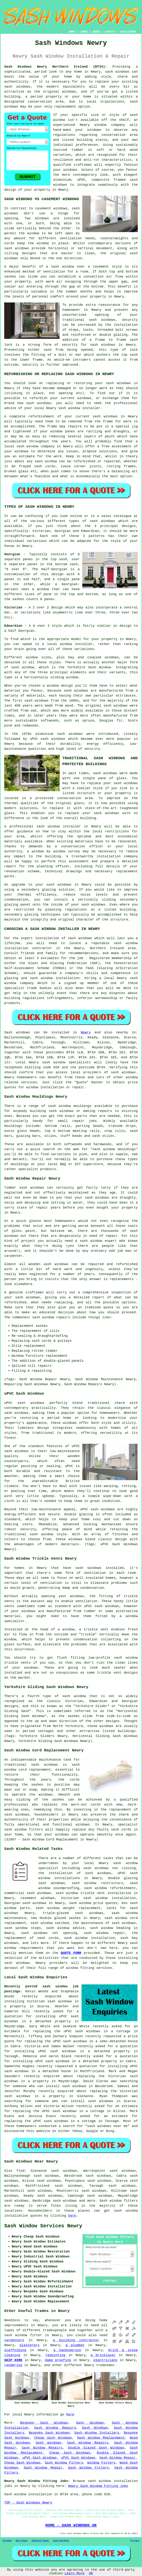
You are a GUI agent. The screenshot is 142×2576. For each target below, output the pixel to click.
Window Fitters (101, 2463)
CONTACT (110, 31)
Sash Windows (90, 2423)
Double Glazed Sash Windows (96, 2448)
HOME (72, 31)
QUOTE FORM (71, 1953)
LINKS (83, 31)
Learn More (74, 2573)
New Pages (22, 2540)
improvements (16, 2325)
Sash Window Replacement (101, 2438)
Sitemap (7, 2540)
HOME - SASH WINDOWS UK (71, 2525)
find (20, 2171)
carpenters (14, 2340)
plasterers (30, 2345)
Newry (86, 1032)
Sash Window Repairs (55, 2428)
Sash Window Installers (96, 2433)
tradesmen (105, 2365)
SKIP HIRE (13, 2360)
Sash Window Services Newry (43, 2226)
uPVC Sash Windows (39, 2458)
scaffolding (15, 2350)
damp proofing (58, 2360)
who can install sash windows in (61, 2086)
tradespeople (55, 2330)
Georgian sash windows (25, 1903)
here (72, 2216)
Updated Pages (40, 2540)
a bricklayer (103, 2355)
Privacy (135, 2540)
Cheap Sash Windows (53, 2438)
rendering (13, 2365)
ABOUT (96, 31)
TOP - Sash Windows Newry (28, 2502)
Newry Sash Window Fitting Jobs (98, 2486)
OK (91, 2573)
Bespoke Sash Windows (44, 2423)
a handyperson (67, 2350)
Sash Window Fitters (64, 2463)
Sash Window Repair (117, 2458)
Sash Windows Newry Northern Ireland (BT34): (55, 67)
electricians (106, 2360)
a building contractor (76, 2340)
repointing (55, 2355)
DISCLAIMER (128, 31)
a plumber (75, 2345)
